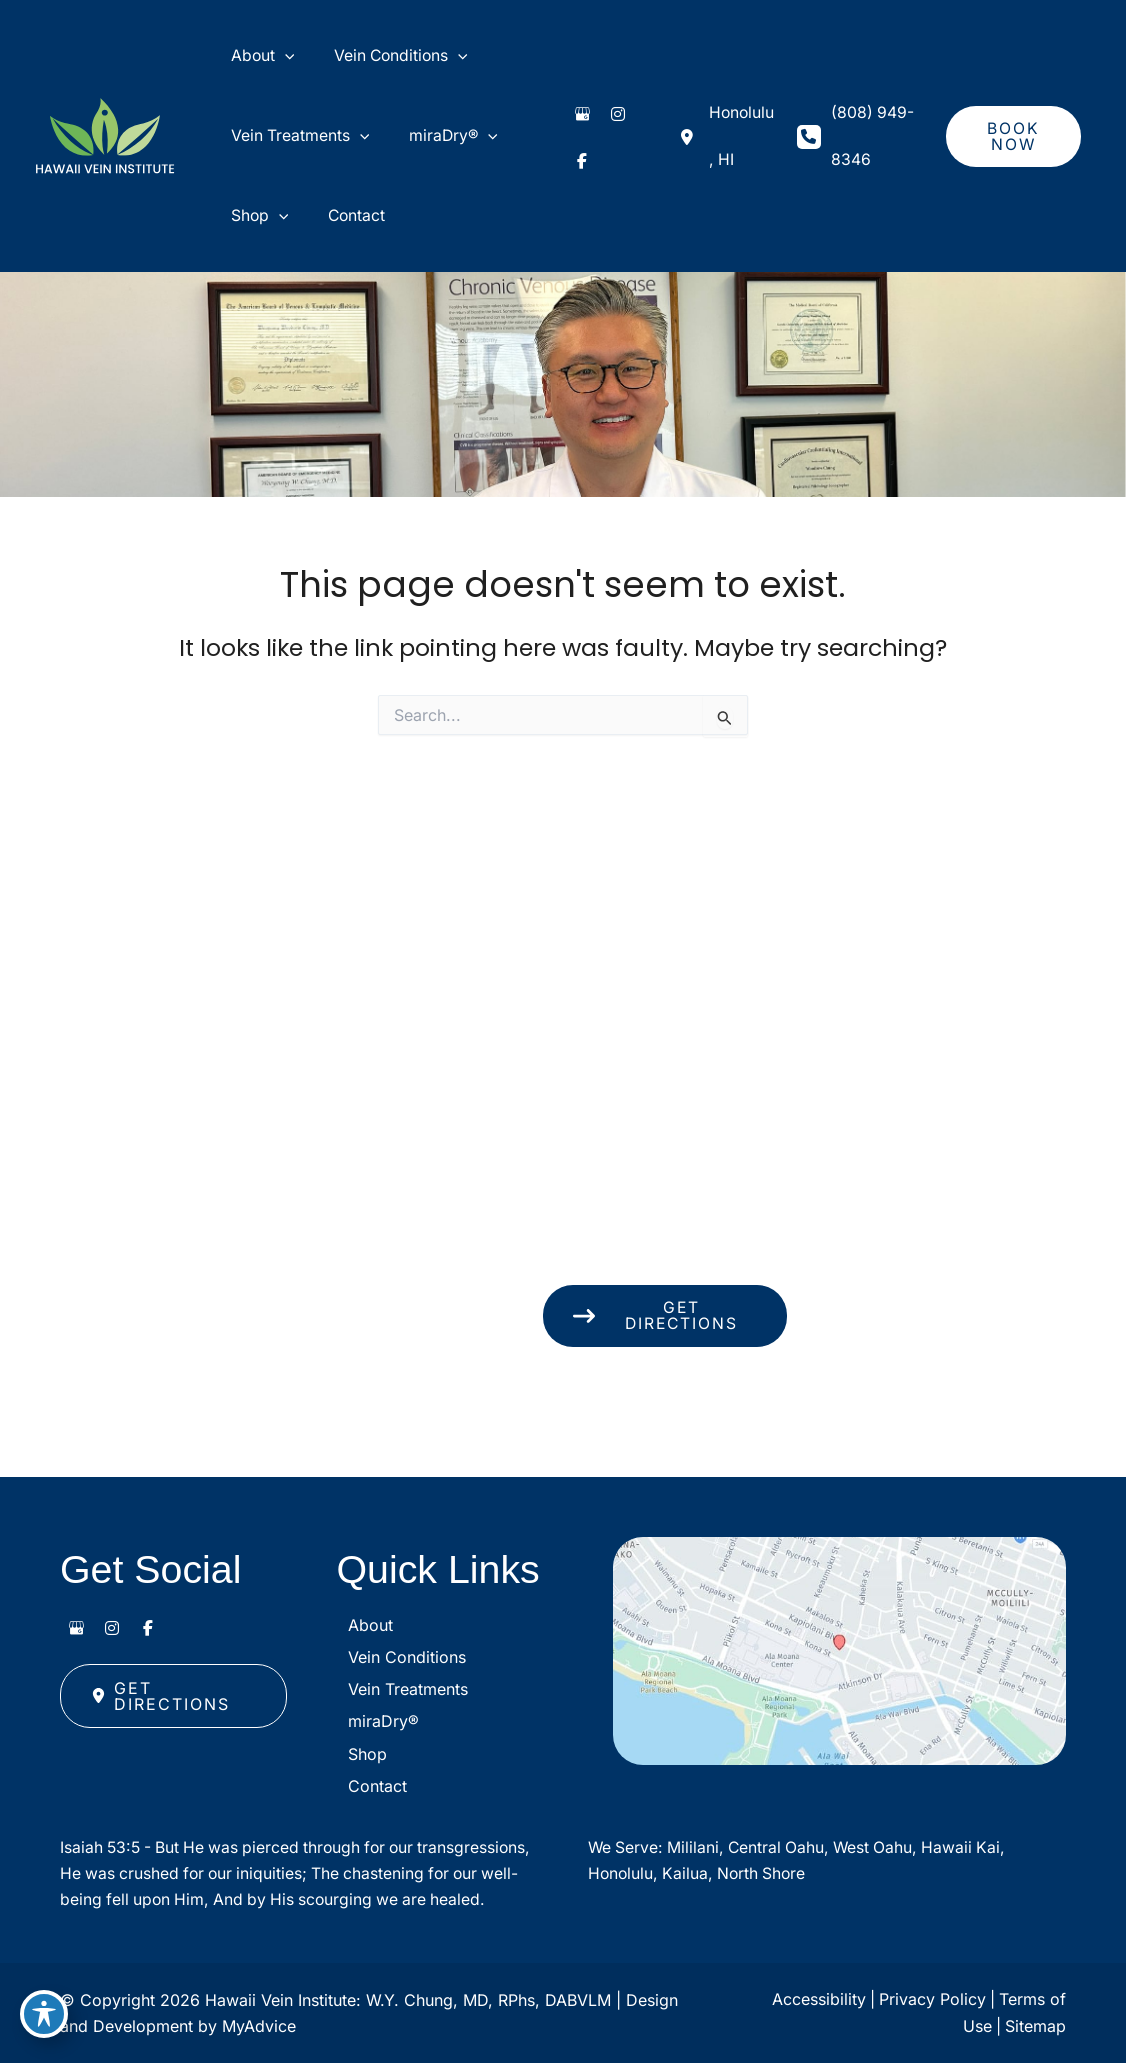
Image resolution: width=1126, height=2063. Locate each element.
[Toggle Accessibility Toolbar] (44, 2019)
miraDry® (372, 1669)
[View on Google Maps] (839, 1609)
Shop (356, 1710)
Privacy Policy (930, 2000)
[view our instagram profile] (605, 141)
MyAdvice (259, 2026)
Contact (366, 1750)
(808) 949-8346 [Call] (866, 157)
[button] (1011, 157)
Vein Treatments (397, 1629)
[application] (273, 63)
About (359, 1548)
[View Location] (716, 157)
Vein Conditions (396, 1588)
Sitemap (1035, 2026)
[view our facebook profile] (569, 173)
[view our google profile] (569, 141)
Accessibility (815, 2000)
